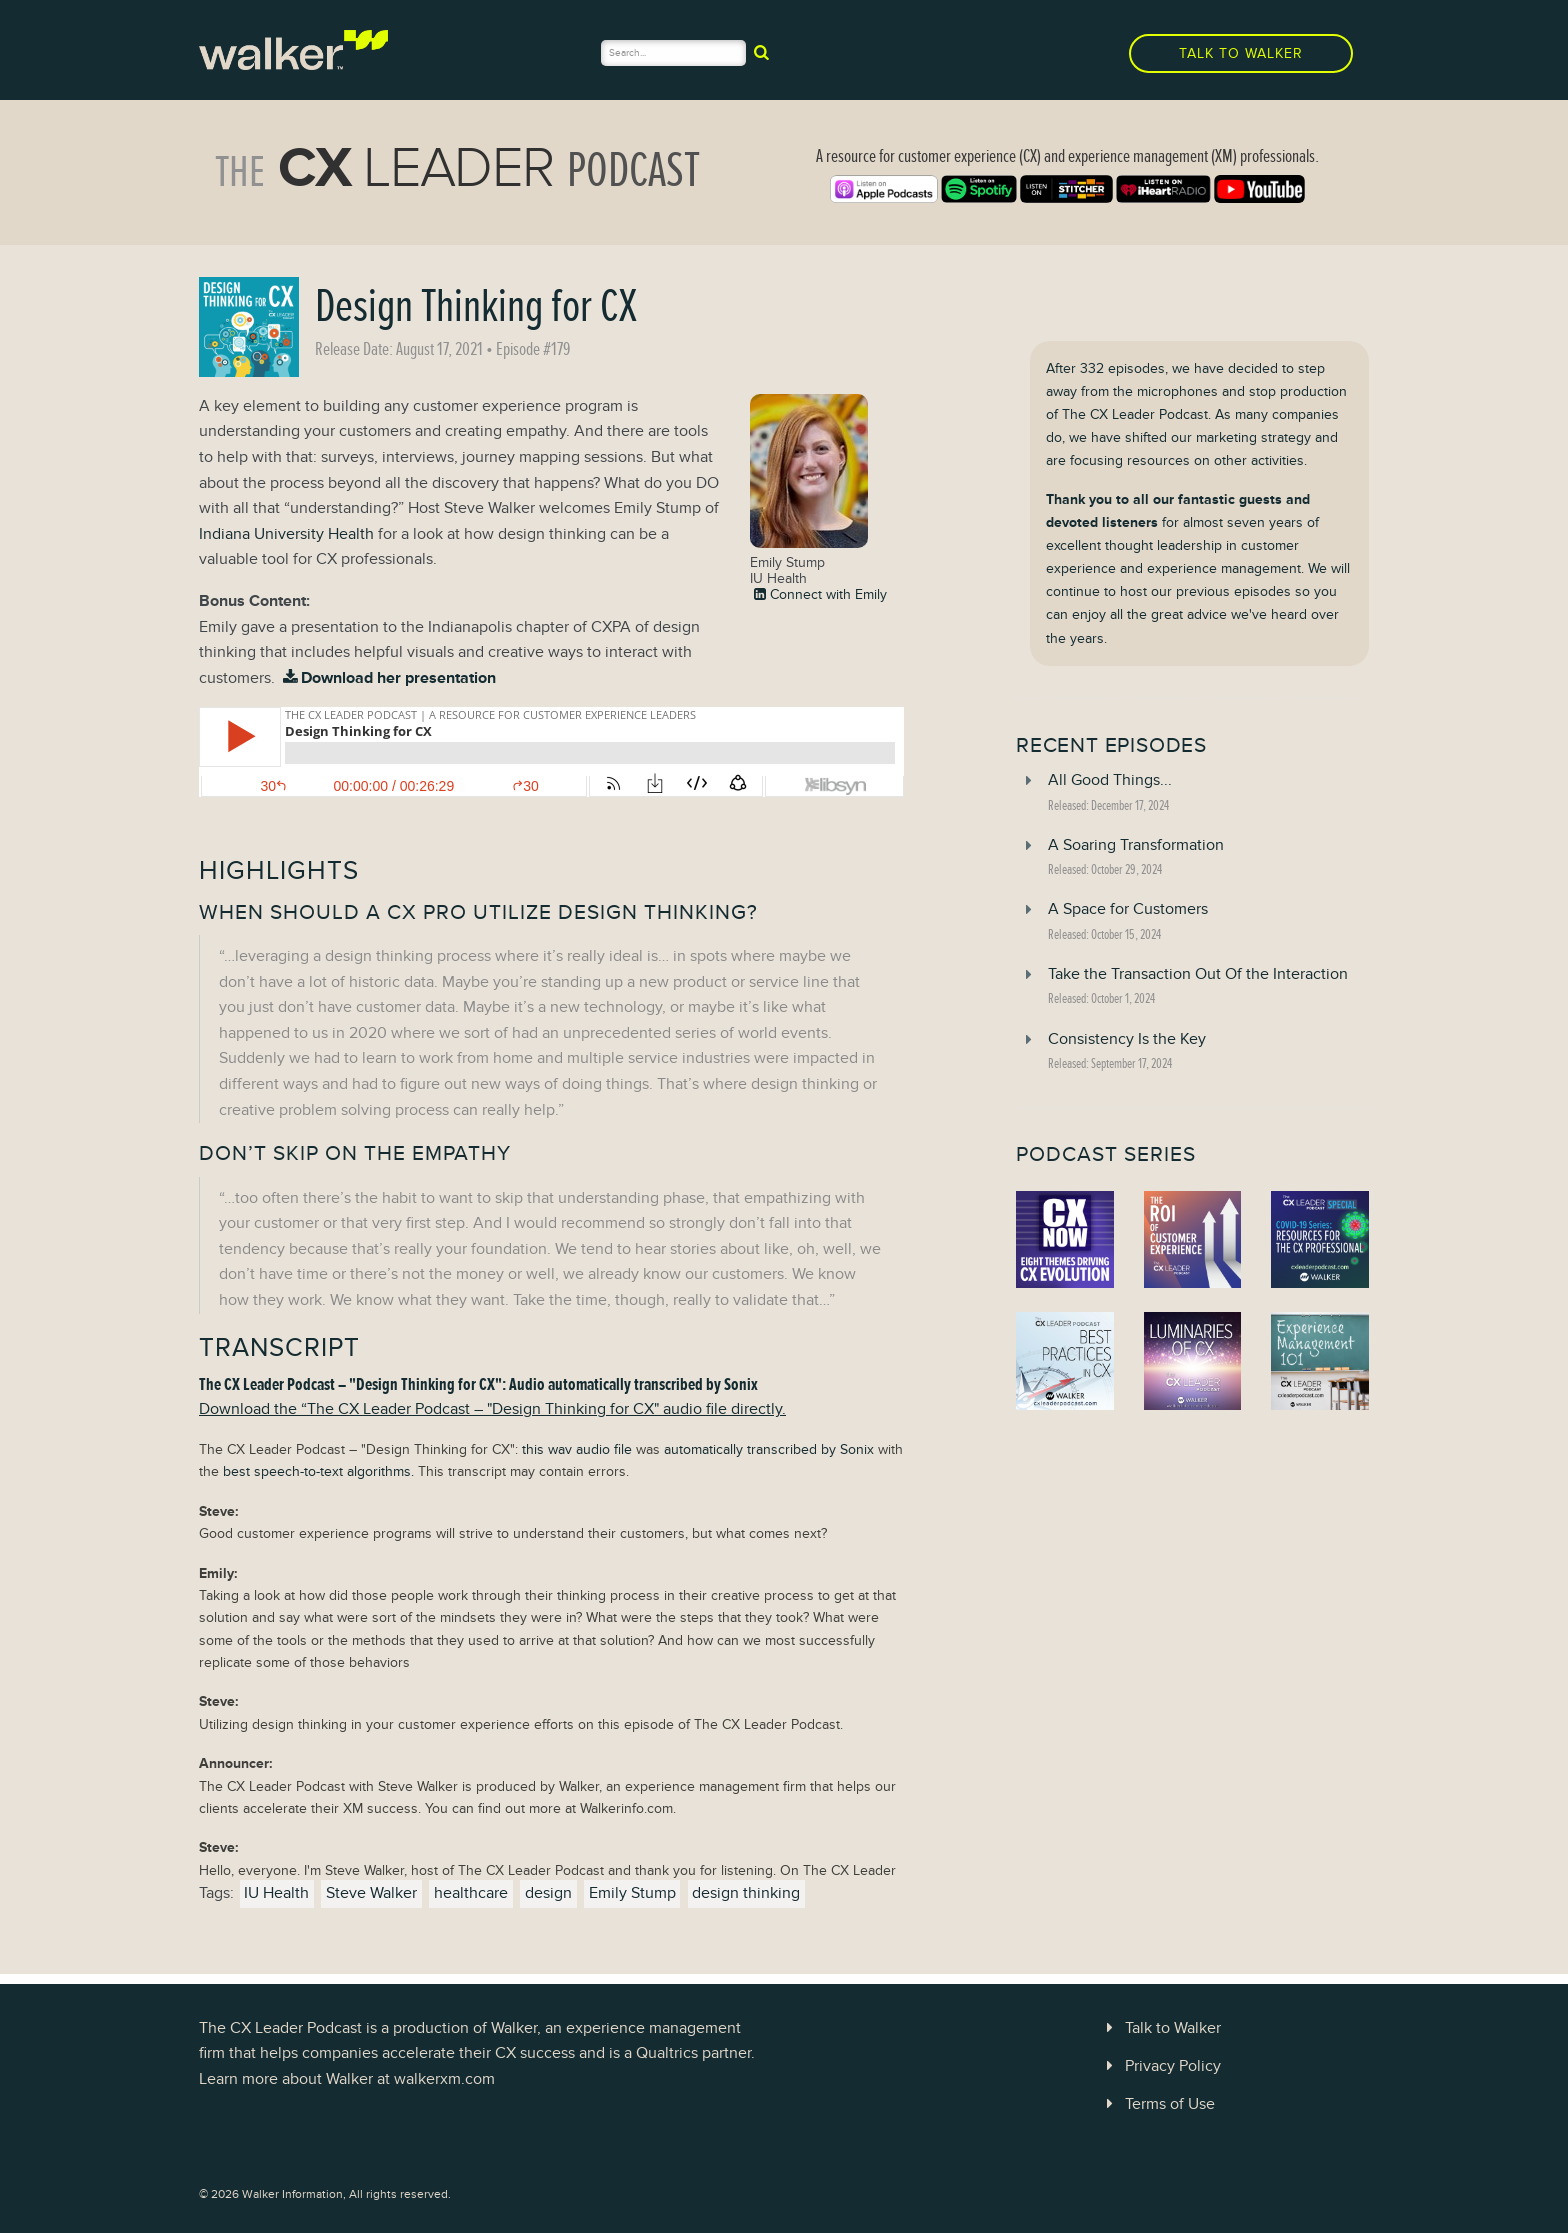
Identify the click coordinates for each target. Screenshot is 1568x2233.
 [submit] (761, 52)
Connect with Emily (818, 594)
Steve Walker (371, 1893)
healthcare (471, 1893)
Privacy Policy (1160, 2066)
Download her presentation (387, 678)
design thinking (746, 1893)
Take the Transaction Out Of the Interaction (1198, 974)
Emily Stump (632, 1893)
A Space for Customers (1128, 909)
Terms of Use (1157, 2104)
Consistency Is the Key (1127, 1039)
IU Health (276, 1893)
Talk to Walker (1241, 53)
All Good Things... (1110, 780)
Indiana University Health (286, 534)
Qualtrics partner (693, 2053)
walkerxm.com (444, 2079)
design (548, 1893)
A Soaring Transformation (1136, 845)
